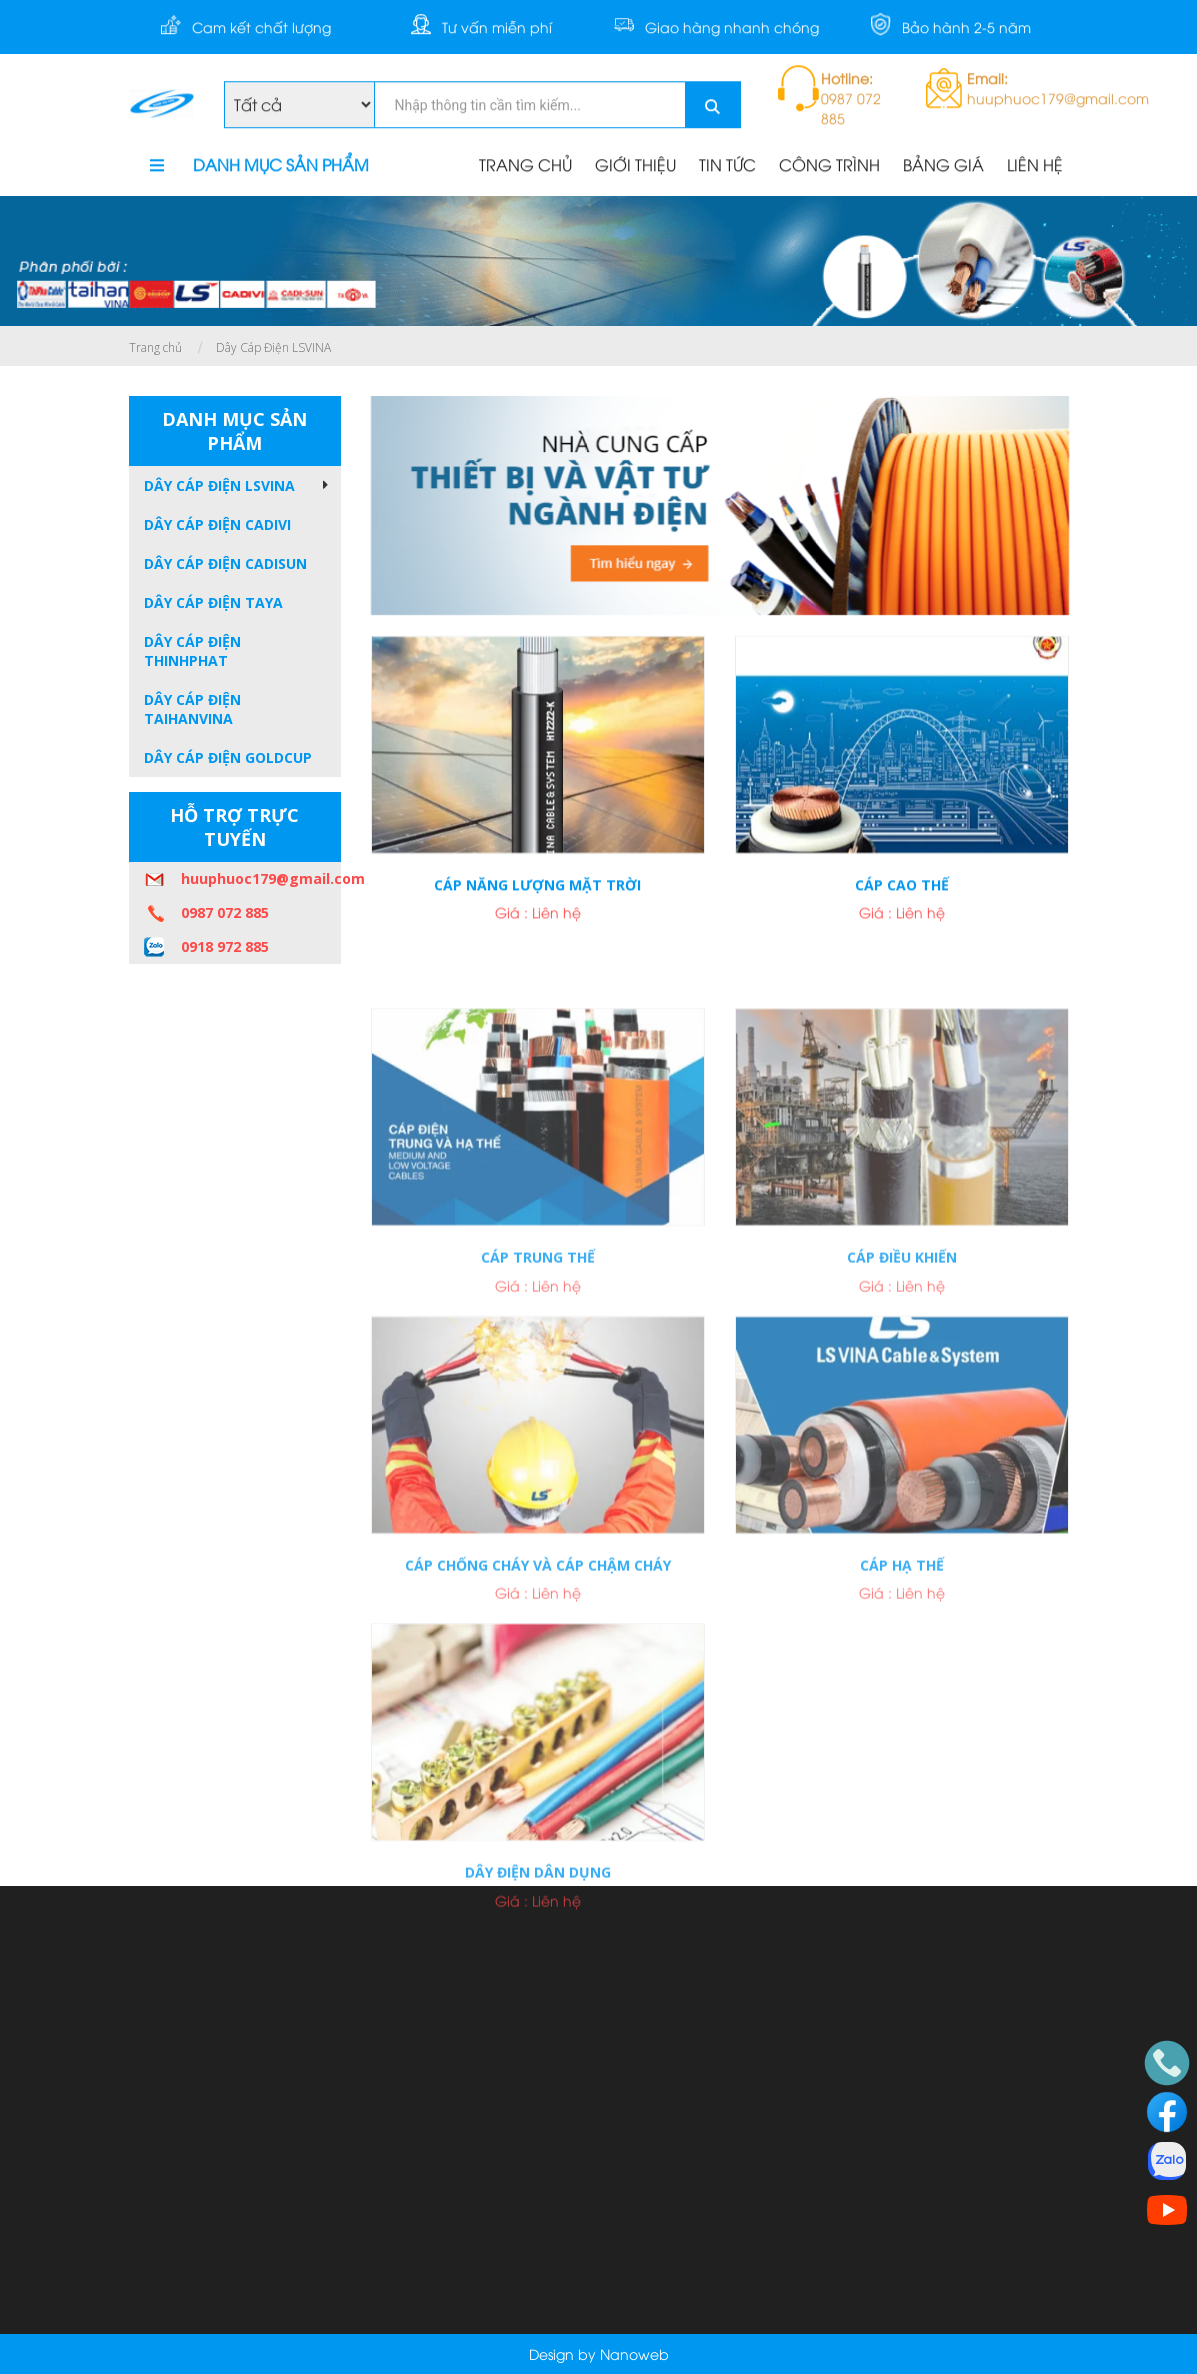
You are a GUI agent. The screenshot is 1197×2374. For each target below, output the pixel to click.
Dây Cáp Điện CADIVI (217, 524)
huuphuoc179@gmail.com (261, 878)
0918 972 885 (225, 946)
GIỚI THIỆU (635, 166)
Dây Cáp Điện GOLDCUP (228, 757)
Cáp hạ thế (902, 1659)
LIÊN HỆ (1035, 166)
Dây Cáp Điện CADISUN (225, 563)
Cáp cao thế (902, 898)
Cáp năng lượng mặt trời (537, 898)
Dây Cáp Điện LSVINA (273, 347)
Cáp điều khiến (902, 1351)
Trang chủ (155, 347)
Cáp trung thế (538, 1351)
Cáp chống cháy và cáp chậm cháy (538, 1659)
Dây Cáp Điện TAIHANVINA (192, 709)
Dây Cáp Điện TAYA (213, 602)
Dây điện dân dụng (538, 1966)
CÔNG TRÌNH (829, 166)
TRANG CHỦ (525, 166)
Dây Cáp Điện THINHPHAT (192, 651)
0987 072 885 (225, 912)
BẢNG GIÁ (943, 166)
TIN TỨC (727, 166)
